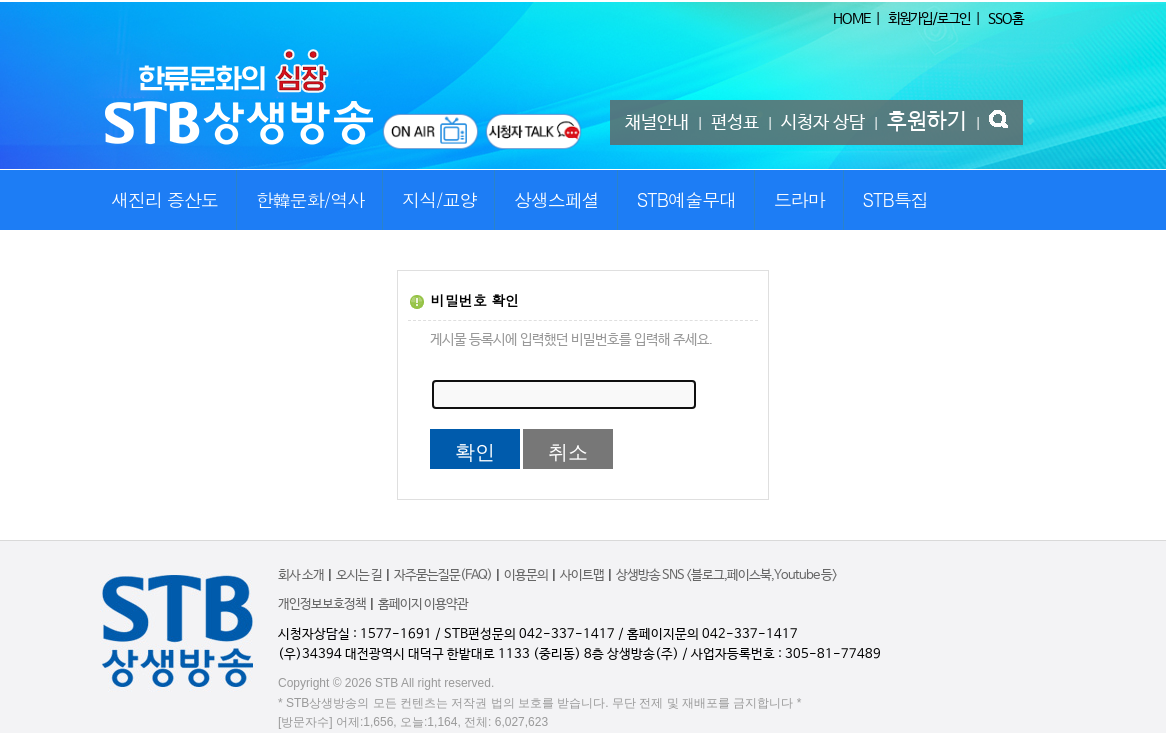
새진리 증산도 (164, 199)
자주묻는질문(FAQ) (443, 575)
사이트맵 (582, 575)
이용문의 (526, 575)
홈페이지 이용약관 (423, 604)
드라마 (799, 199)
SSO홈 (1005, 19)
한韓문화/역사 (310, 199)
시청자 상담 (823, 123)
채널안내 (657, 123)
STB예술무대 (686, 199)
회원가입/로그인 (929, 19)
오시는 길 (359, 575)
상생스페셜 (556, 199)
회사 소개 (301, 575)
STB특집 (894, 199)
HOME (851, 19)
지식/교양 (439, 199)
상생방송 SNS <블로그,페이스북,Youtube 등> (726, 575)
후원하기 (927, 122)
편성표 (735, 123)
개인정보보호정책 (322, 604)
